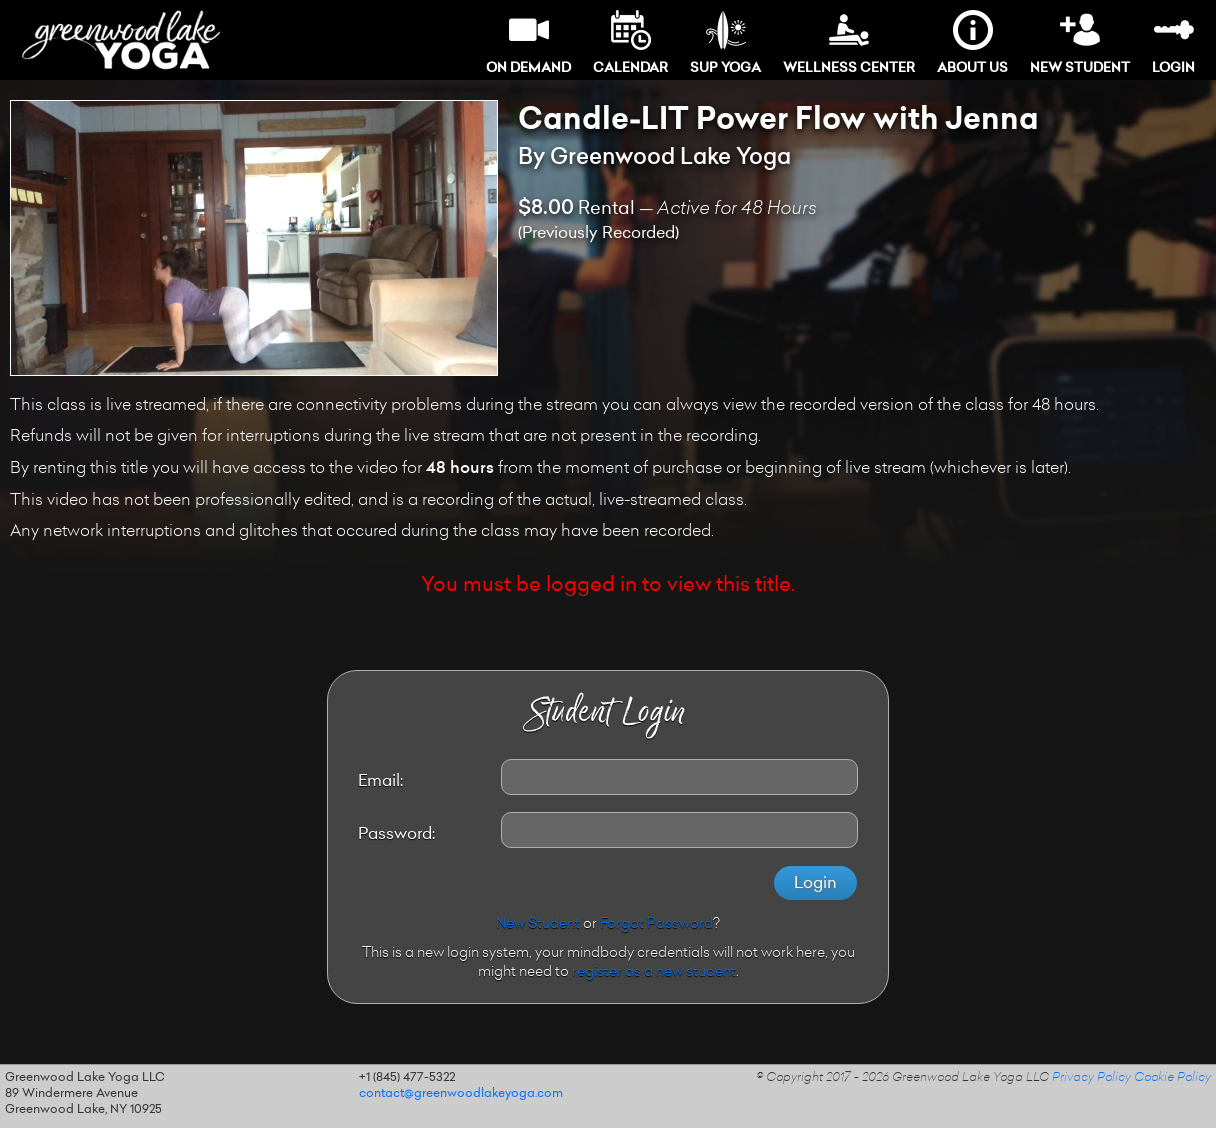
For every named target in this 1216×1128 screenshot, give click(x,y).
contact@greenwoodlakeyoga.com (461, 1094)
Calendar (630, 42)
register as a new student (654, 973)
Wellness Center (849, 42)
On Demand (528, 42)
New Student (1080, 42)
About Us (972, 42)
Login (1173, 42)
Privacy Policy (1091, 1078)
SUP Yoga (725, 42)
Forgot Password (656, 925)
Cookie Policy (1172, 1078)
